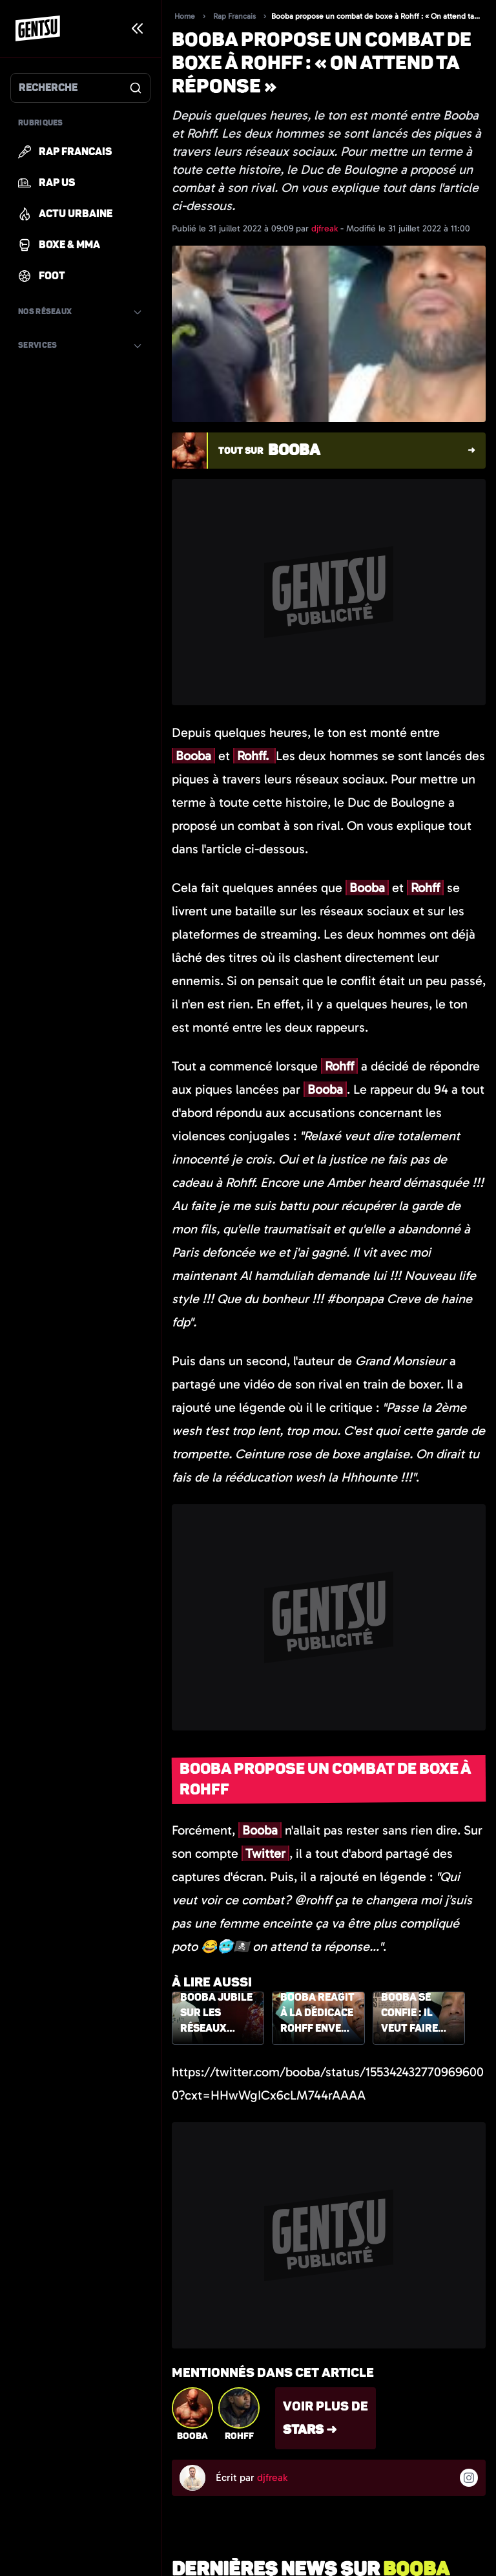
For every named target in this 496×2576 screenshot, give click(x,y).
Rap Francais (234, 16)
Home (184, 16)
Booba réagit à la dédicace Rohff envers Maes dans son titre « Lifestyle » (317, 2013)
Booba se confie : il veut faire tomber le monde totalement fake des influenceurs (418, 2013)
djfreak (325, 228)
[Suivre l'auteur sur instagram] (469, 2478)
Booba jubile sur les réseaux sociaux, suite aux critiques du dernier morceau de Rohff (216, 2013)
